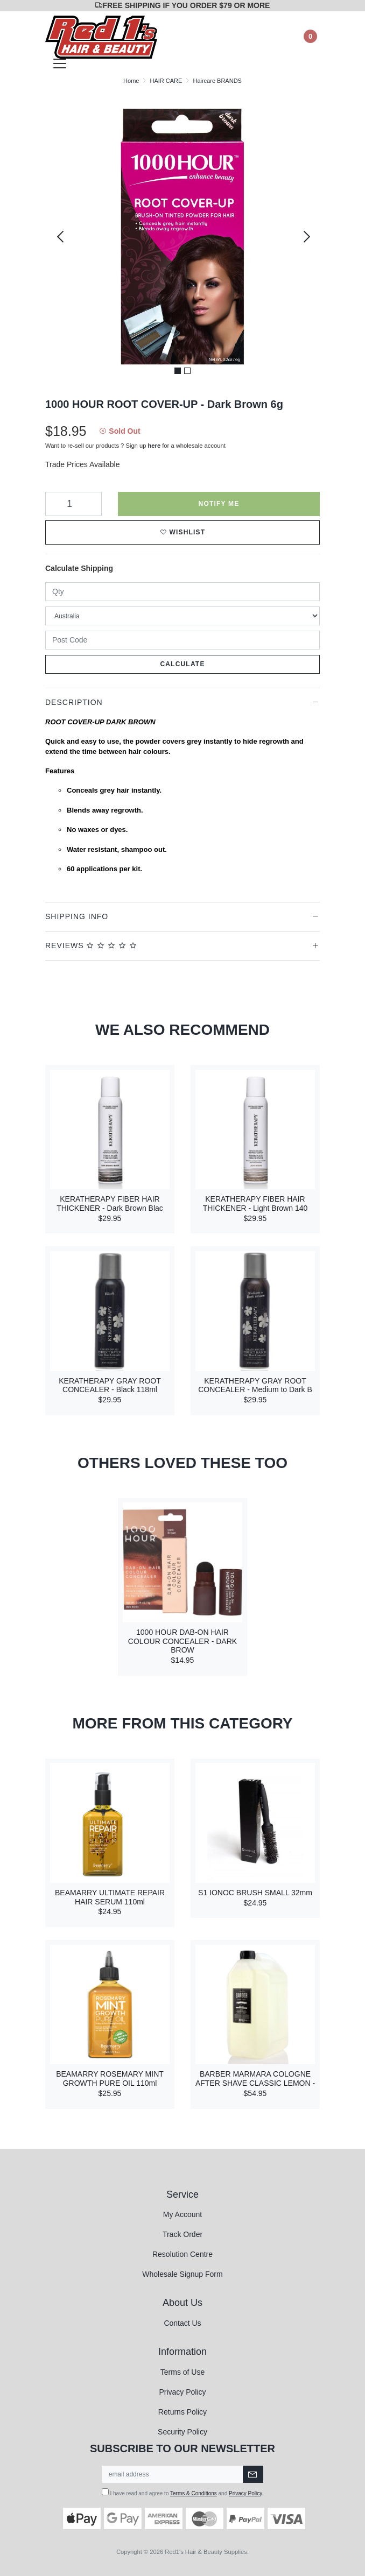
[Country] (182, 615)
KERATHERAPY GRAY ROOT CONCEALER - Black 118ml (110, 1385)
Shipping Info (76, 916)
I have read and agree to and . (183, 2492)
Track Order (182, 2234)
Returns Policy (182, 2412)
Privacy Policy (182, 2392)
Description (74, 702)
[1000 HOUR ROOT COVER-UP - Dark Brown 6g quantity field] (73, 504)
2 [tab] (187, 371)
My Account (182, 2214)
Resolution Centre (182, 2254)
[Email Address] (173, 2474)
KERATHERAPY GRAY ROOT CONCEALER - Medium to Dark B (255, 1385)
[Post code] (182, 640)
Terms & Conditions (193, 2493)
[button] (182, 532)
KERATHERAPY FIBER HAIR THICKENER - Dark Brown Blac (110, 1203)
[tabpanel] (182, 237)
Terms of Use (182, 2372)
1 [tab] (177, 371)
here (154, 445)
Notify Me (219, 503)
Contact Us (182, 2323)
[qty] (182, 591)
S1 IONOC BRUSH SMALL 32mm (255, 1892)
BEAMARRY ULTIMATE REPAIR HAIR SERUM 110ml (110, 1897)
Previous (60, 237)
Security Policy (182, 2431)
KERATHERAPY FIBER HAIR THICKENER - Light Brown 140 (255, 1203)
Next (305, 237)
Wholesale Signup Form (182, 2274)
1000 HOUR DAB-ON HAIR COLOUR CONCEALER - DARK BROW (182, 1641)
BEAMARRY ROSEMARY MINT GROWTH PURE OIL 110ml (110, 2078)
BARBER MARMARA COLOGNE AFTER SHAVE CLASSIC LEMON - (255, 2078)
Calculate (182, 664)
